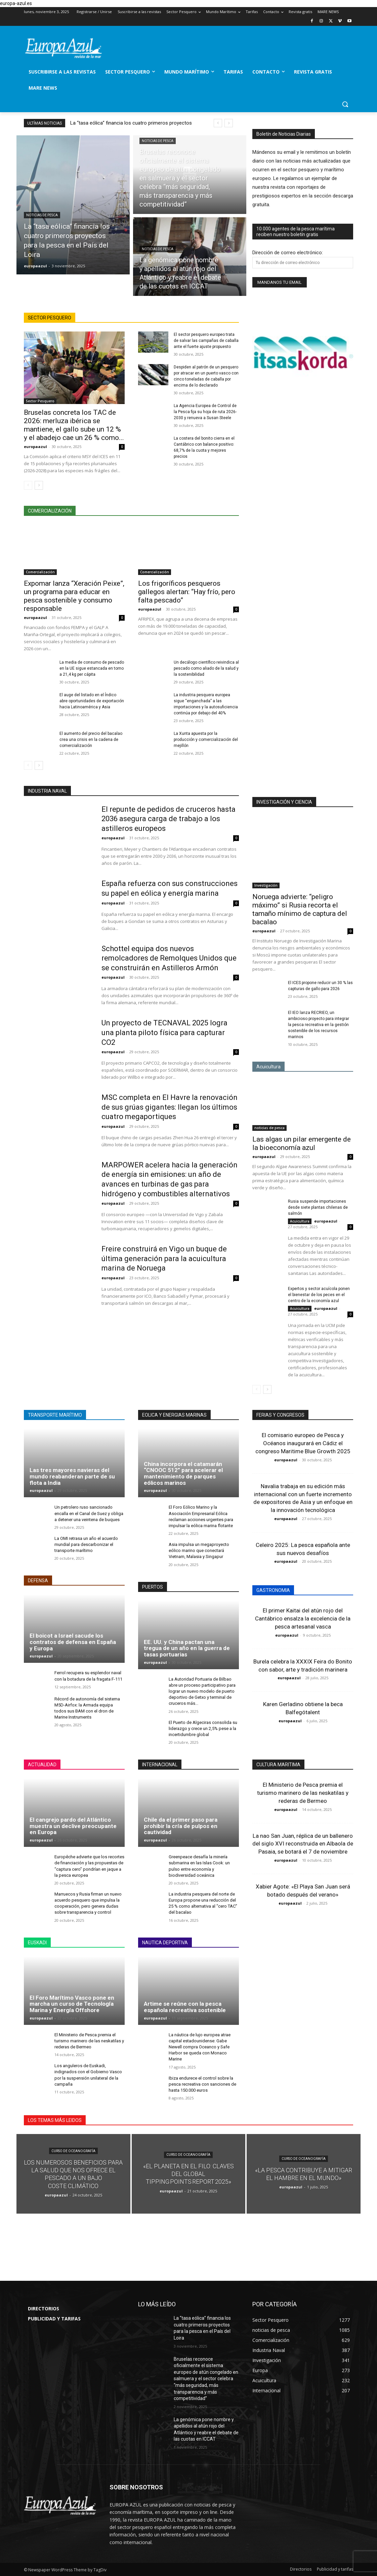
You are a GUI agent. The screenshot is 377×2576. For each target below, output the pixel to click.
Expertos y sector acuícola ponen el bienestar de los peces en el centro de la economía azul (319, 1294)
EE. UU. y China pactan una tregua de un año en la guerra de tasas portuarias (187, 1648)
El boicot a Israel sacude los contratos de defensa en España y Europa (73, 1641)
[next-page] (39, 485)
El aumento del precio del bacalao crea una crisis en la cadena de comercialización (90, 739)
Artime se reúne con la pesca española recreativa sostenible (185, 2006)
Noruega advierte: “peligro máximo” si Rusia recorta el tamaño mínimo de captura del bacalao (299, 909)
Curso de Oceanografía (73, 2150)
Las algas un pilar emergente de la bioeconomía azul (301, 1143)
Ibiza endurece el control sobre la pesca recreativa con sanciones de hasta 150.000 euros (202, 2084)
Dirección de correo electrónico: (287, 253)
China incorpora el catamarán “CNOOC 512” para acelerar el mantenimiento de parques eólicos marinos (183, 1473)
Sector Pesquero (40, 401)
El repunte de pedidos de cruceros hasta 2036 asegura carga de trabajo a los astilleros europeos (168, 819)
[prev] (218, 123)
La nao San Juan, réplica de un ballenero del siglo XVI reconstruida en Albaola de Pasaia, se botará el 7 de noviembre (302, 1843)
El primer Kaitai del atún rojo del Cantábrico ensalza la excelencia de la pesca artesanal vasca (302, 1618)
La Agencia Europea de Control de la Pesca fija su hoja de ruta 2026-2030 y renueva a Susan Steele (205, 411)
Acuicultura (299, 1221)
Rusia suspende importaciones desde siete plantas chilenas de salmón (318, 1207)
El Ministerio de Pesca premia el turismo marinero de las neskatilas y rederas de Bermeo (89, 2040)
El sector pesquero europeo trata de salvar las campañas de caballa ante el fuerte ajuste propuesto (206, 340)
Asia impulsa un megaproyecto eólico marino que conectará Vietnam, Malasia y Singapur (199, 1550)
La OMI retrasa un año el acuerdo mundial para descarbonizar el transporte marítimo (86, 1544)
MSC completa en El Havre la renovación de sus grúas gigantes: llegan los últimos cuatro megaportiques (169, 1107)
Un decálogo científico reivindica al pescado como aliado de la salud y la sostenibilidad (206, 668)
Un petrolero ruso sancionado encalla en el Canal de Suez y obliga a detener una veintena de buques (88, 1513)
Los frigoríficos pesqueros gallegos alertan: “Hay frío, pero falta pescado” (186, 591)
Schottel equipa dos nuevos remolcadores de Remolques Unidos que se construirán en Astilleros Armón (169, 958)
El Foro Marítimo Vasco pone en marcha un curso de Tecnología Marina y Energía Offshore (72, 2003)
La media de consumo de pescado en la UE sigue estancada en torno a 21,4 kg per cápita (91, 668)
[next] (228, 123)
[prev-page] (28, 485)
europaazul (35, 446)
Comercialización (40, 572)
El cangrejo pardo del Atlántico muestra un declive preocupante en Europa (73, 1825)
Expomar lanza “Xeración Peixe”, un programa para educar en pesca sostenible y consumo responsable (74, 596)
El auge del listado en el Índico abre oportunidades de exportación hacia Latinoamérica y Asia (91, 701)
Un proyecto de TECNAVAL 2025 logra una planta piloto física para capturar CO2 (164, 1032)
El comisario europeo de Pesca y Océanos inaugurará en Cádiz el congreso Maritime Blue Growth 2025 (302, 1443)
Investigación (266, 885)
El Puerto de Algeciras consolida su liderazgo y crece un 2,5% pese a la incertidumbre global (203, 1728)
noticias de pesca (42, 215)
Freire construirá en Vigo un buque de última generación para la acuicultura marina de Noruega (164, 1258)
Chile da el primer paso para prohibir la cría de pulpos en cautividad (180, 1825)
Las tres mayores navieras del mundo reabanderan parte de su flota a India (72, 1476)
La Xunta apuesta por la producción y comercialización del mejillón (206, 739)
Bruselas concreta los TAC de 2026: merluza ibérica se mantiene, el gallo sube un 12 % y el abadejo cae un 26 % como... (74, 425)
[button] (345, 104)
